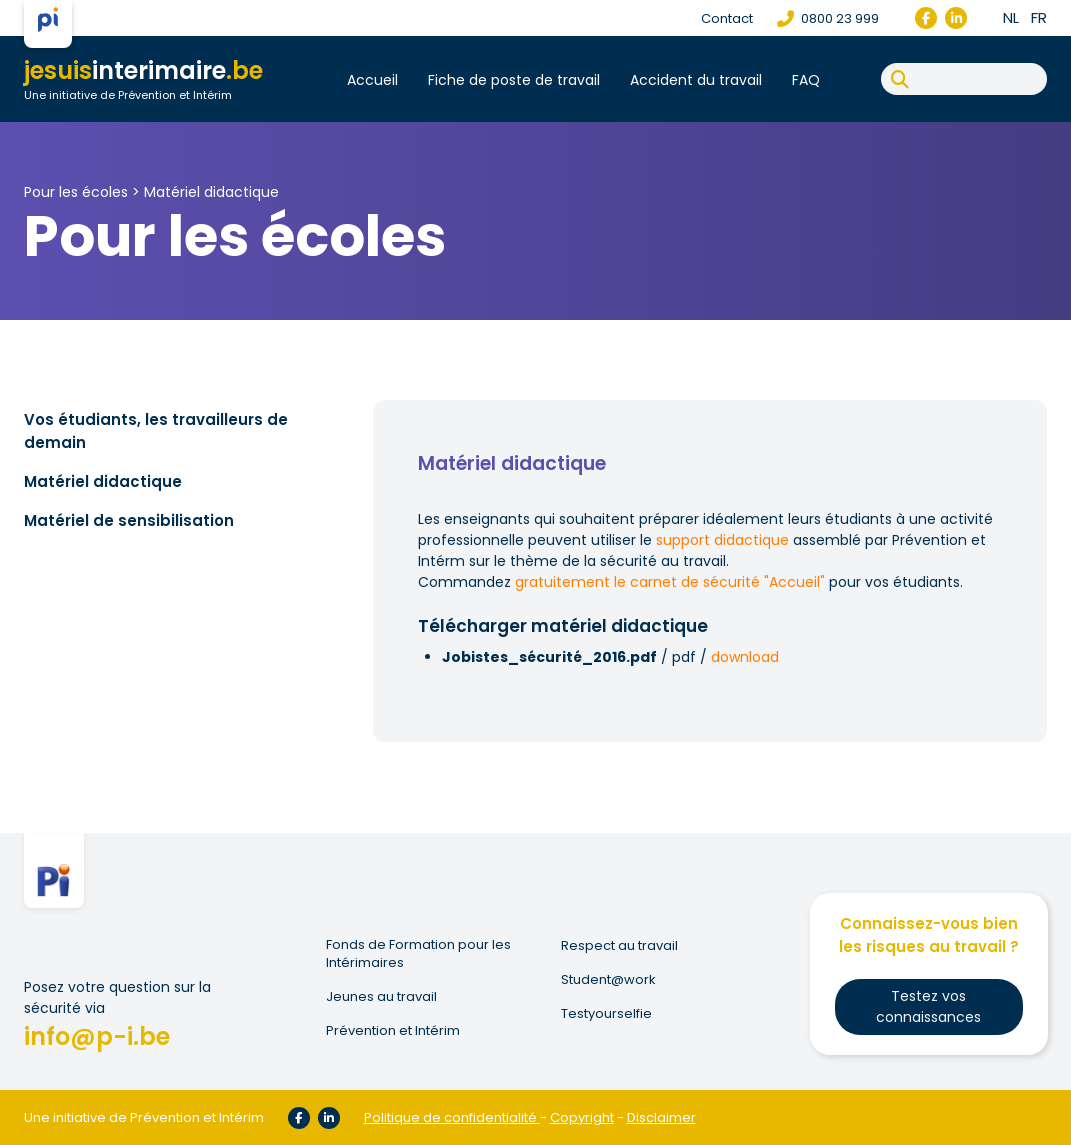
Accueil (372, 80)
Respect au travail (619, 946)
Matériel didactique (211, 192)
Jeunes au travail (381, 997)
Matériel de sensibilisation (129, 520)
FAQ (806, 80)
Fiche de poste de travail (514, 80)
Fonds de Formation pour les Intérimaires (418, 954)
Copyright (582, 1117)
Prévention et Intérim (393, 1031)
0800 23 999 (828, 18)
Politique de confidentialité (450, 1117)
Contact (727, 18)
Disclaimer (661, 1117)
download (745, 657)
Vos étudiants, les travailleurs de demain (156, 431)
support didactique (722, 540)
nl (1011, 17)
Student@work (608, 980)
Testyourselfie (606, 1014)
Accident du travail (696, 80)
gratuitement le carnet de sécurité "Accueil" (670, 582)
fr (1039, 17)
